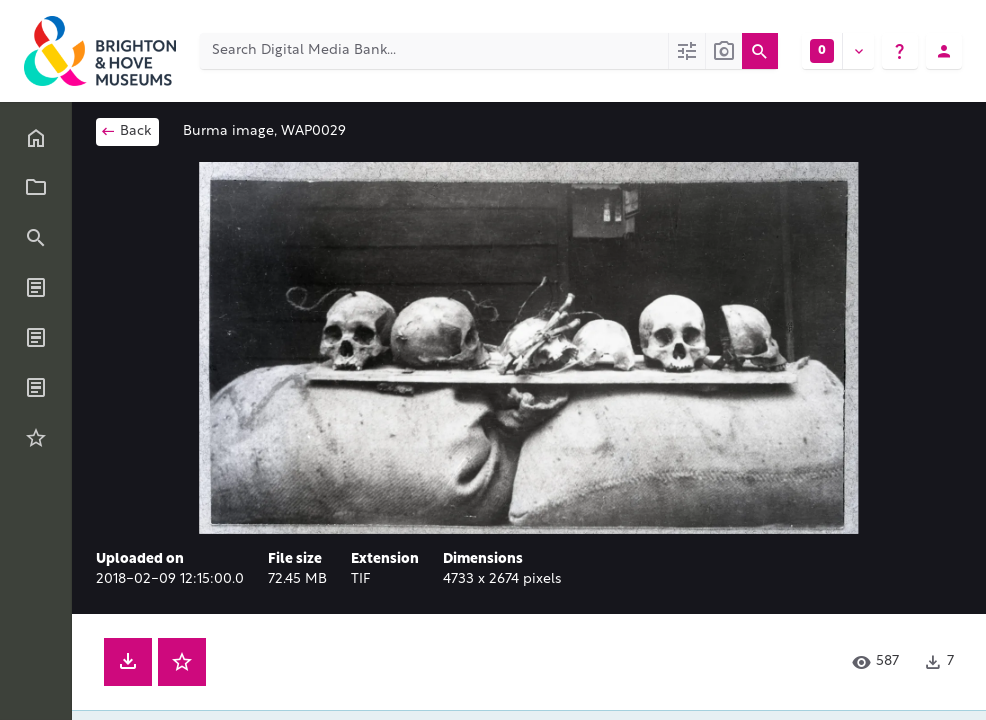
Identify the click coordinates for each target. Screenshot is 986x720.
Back (125, 131)
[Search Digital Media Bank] (434, 51)
